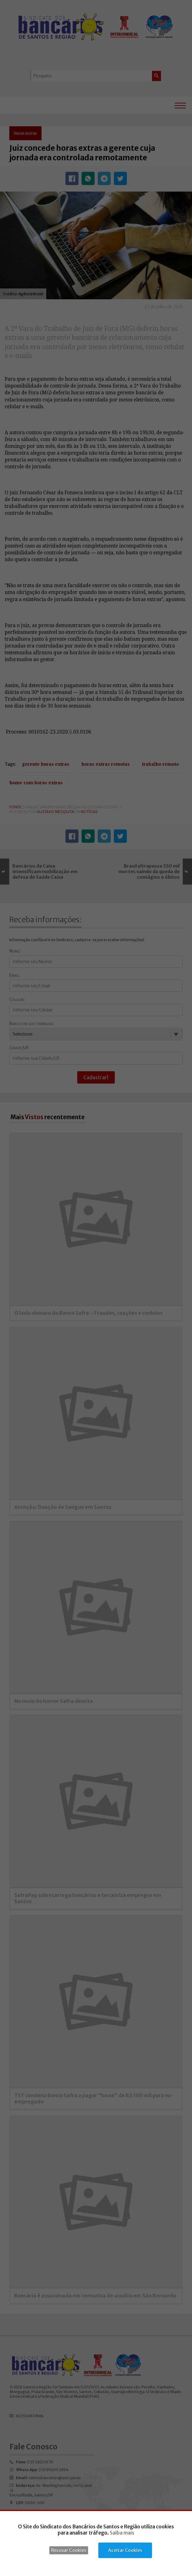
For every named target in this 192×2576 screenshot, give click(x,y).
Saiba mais (122, 2533)
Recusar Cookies (68, 2550)
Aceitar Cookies (125, 2550)
